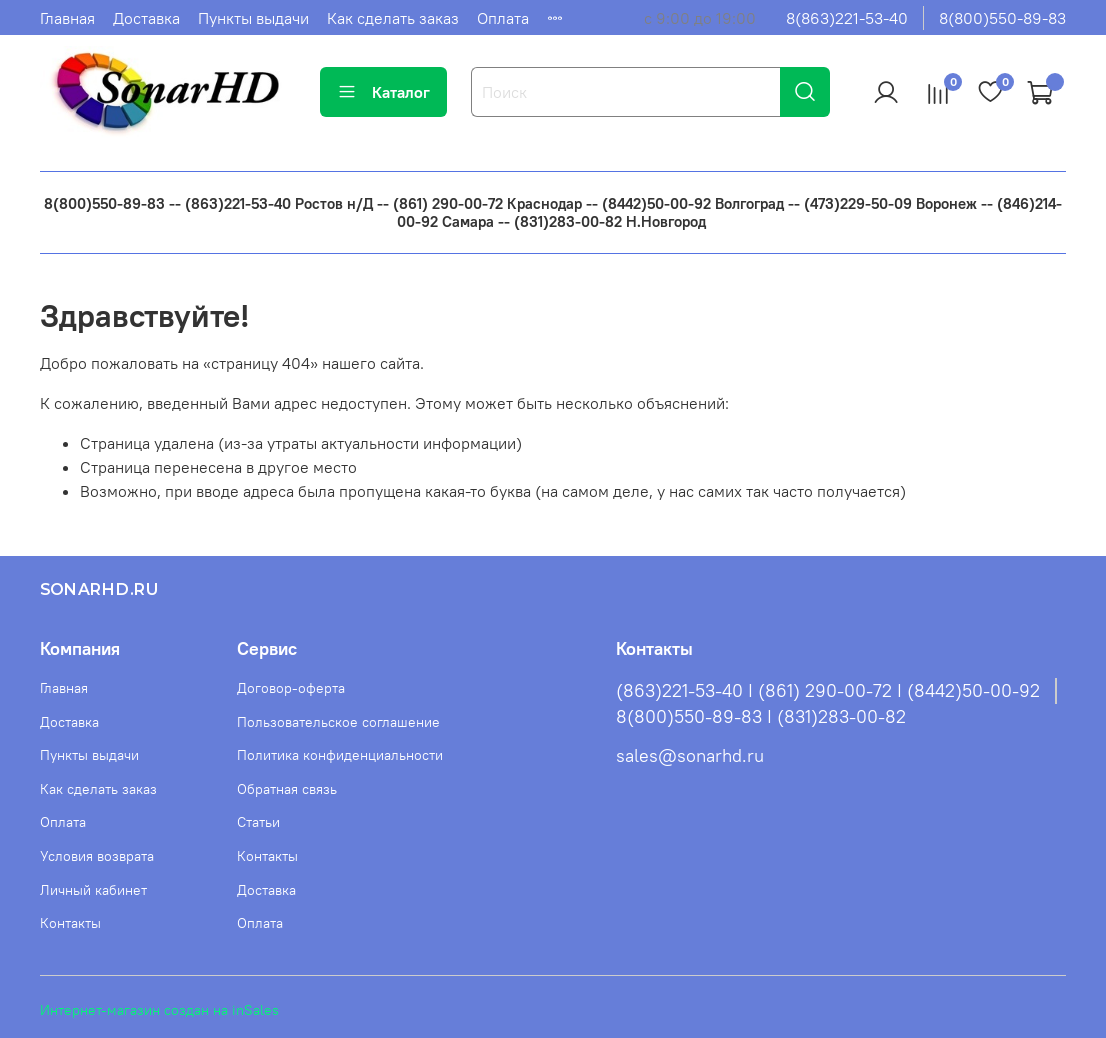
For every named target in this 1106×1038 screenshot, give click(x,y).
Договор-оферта (291, 688)
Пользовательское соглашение (338, 722)
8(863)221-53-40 (847, 18)
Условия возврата (97, 856)
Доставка (146, 18)
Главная (67, 18)
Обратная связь (287, 789)
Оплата (503, 18)
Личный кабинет (93, 890)
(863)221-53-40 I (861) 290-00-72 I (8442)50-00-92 (828, 691)
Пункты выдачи (253, 18)
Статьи (258, 822)
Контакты (70, 923)
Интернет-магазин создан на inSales (159, 1010)
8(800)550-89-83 (1002, 18)
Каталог (383, 92)
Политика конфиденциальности (340, 755)
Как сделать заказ (393, 18)
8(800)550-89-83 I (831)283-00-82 (761, 717)
